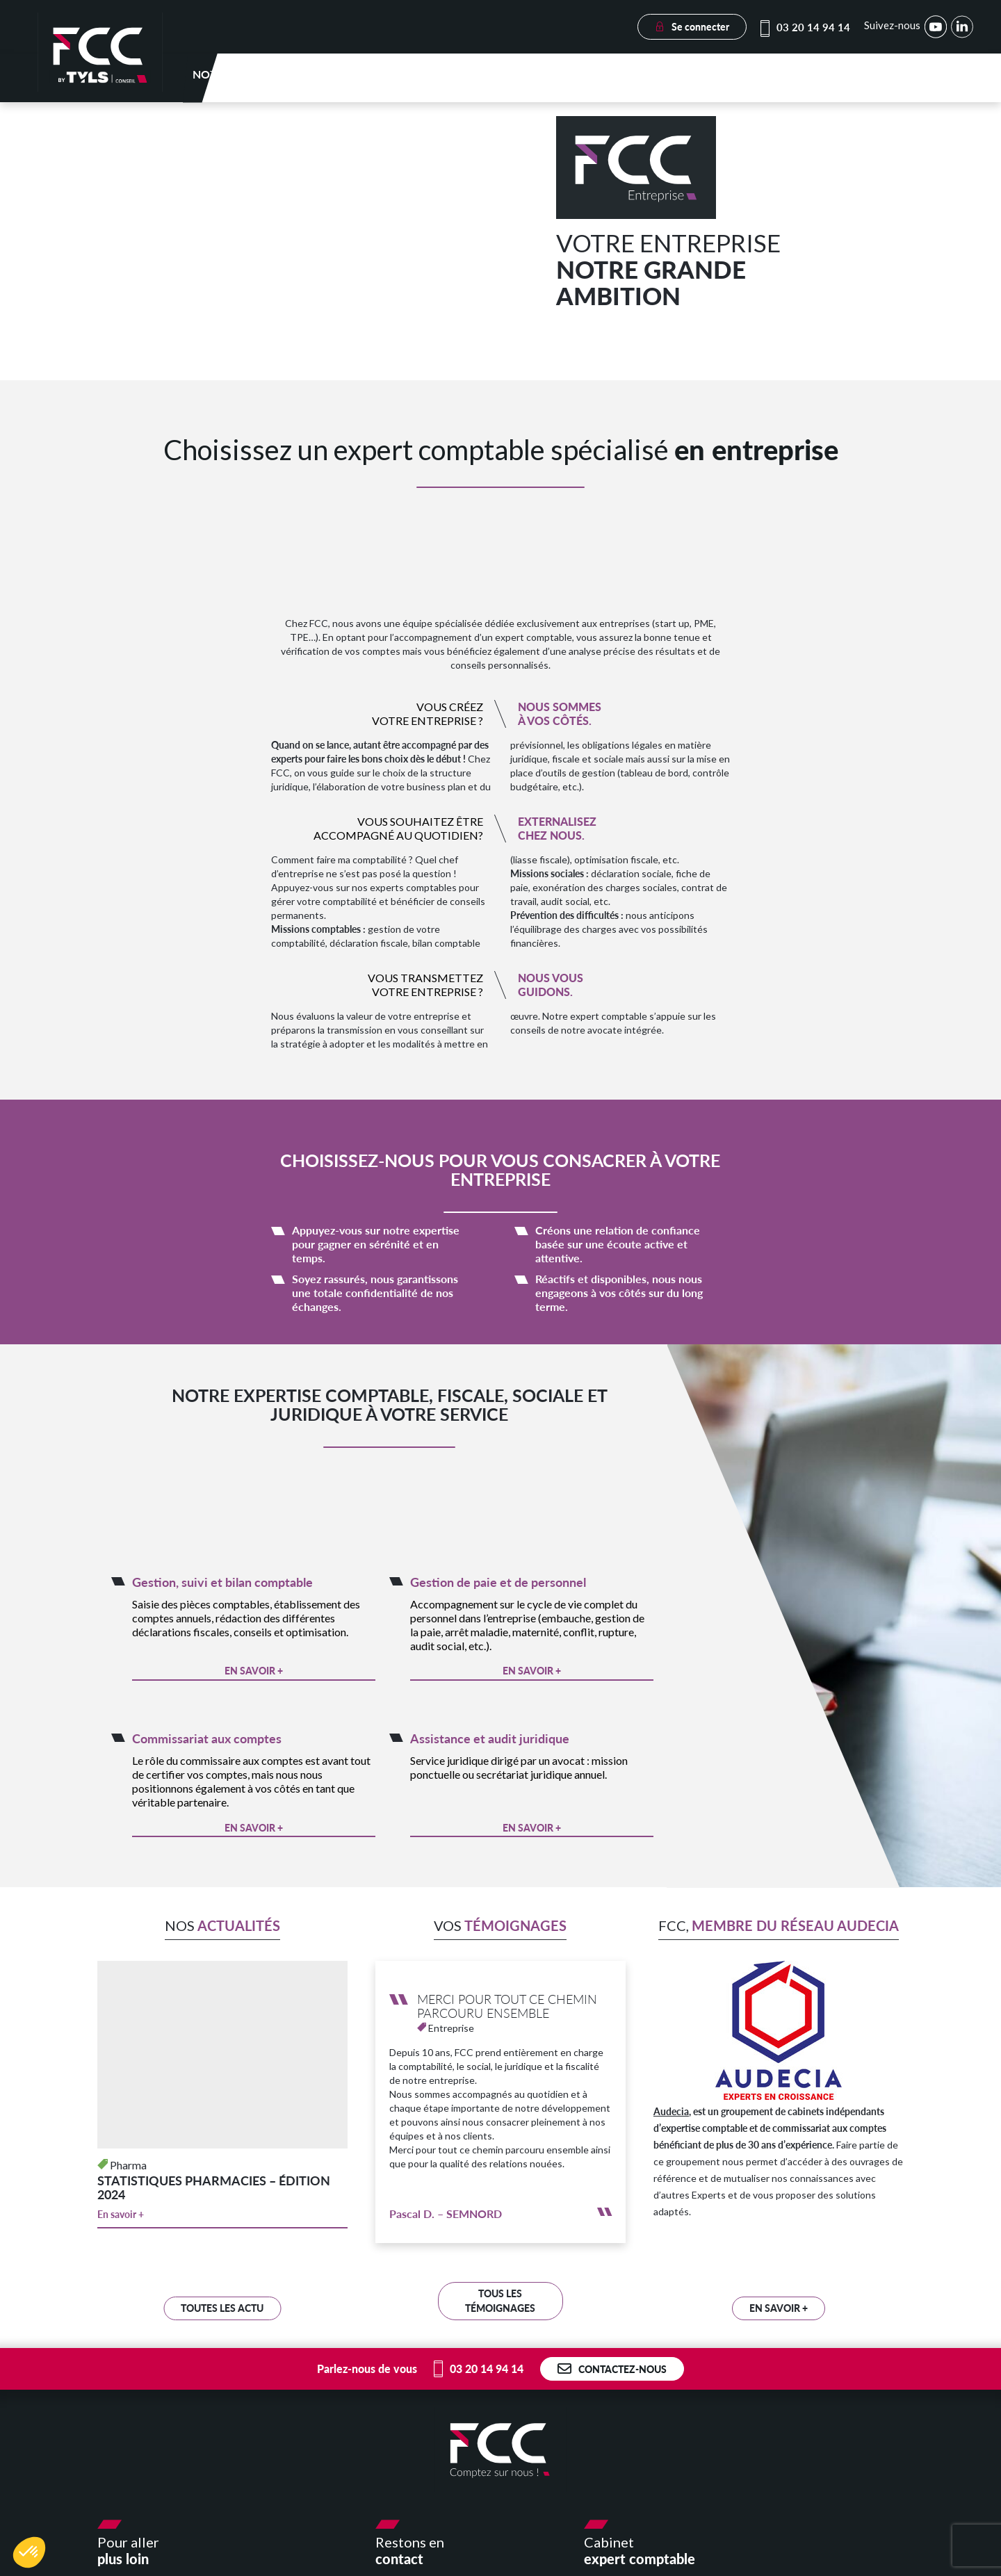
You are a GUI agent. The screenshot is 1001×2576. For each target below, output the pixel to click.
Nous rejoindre (917, 79)
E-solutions (732, 79)
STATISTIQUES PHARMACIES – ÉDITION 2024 (213, 2191)
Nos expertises (467, 79)
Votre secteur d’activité (603, 79)
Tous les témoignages (500, 2305)
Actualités (819, 79)
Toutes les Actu (222, 2313)
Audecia (671, 2115)
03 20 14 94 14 (805, 27)
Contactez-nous (612, 2374)
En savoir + (254, 1675)
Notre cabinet (362, 79)
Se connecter (692, 27)
